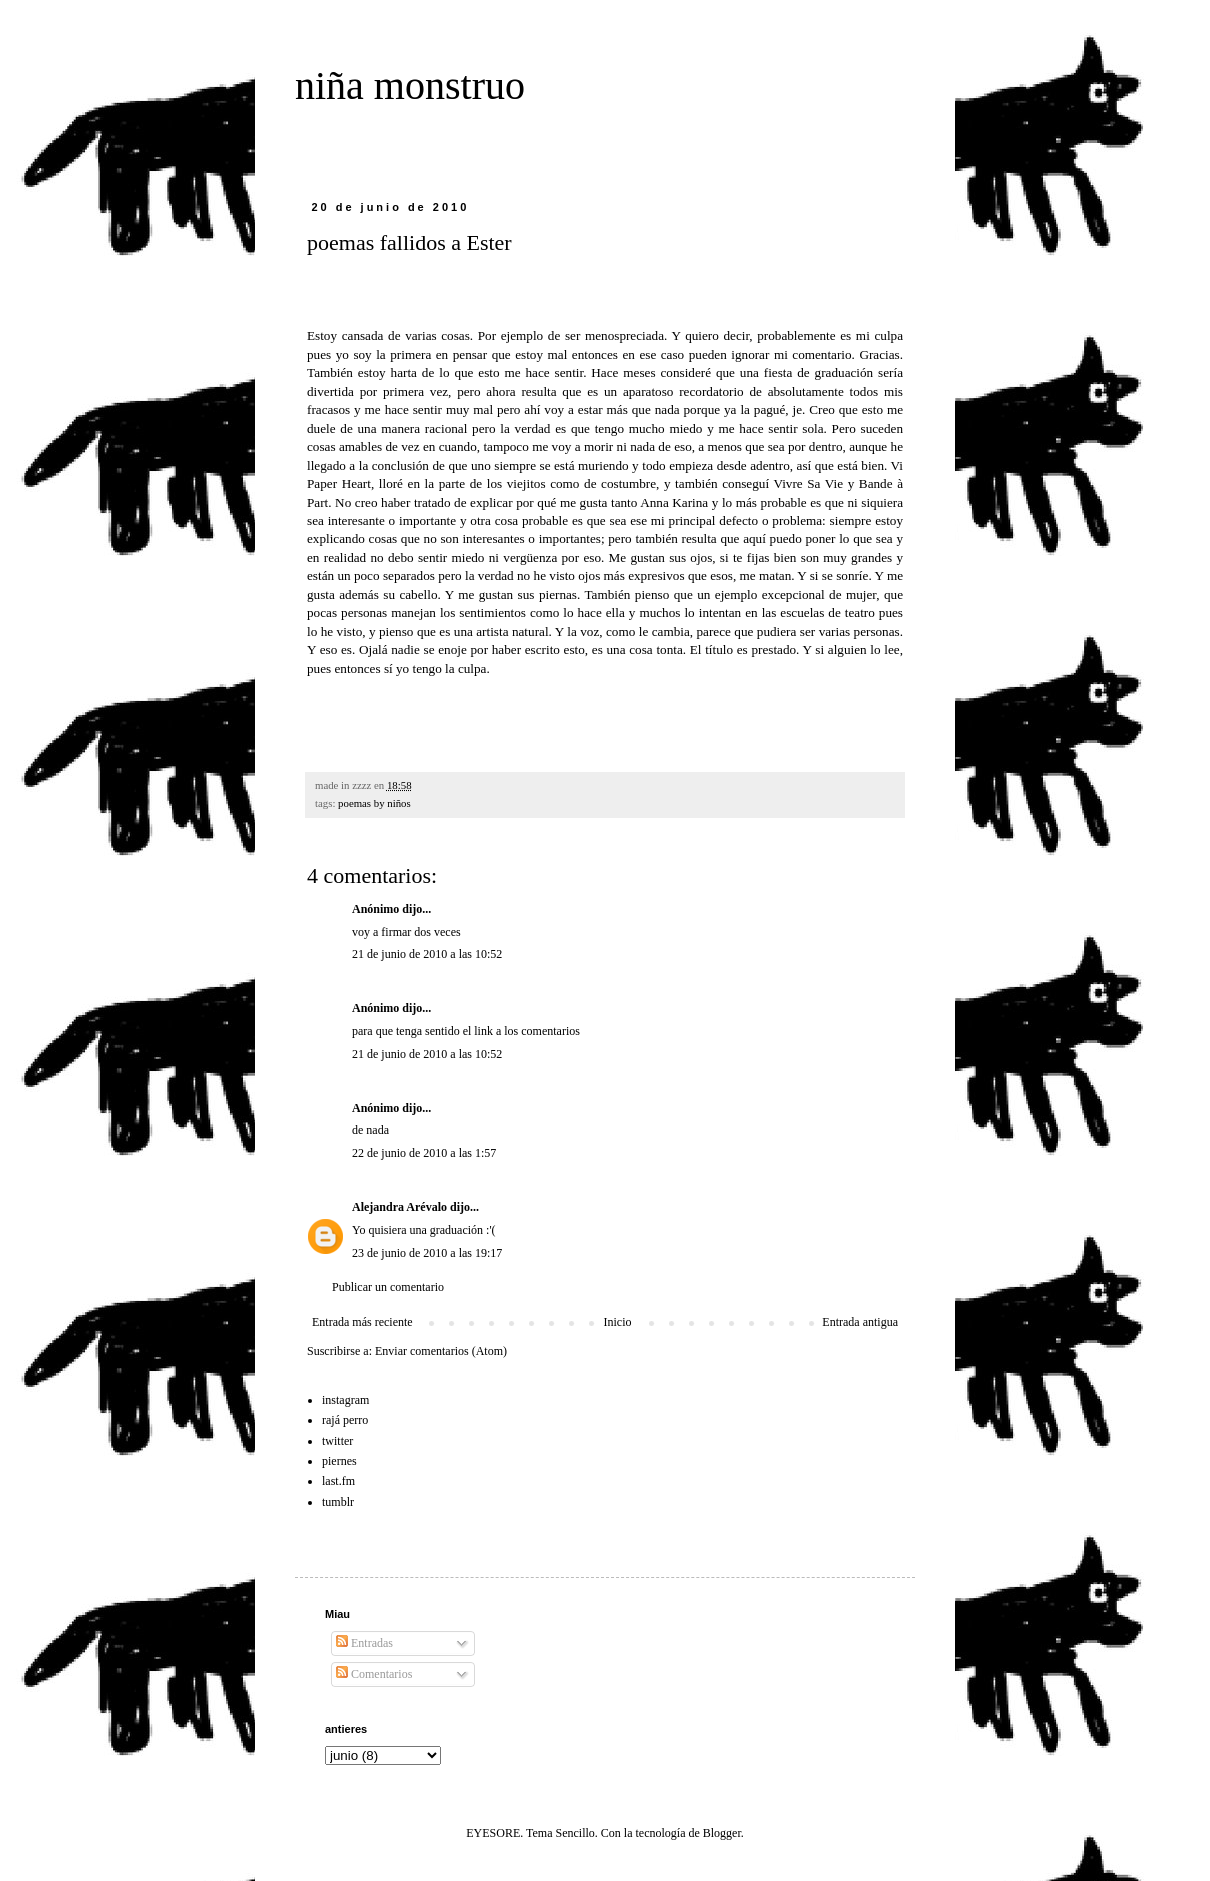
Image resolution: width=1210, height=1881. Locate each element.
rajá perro (345, 1420)
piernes (339, 1461)
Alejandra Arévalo (399, 1207)
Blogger (722, 1833)
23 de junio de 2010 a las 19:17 (427, 1253)
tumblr (338, 1502)
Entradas (364, 1643)
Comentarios (374, 1674)
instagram (345, 1400)
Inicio (617, 1322)
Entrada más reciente (362, 1322)
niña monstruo (410, 85)
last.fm (338, 1481)
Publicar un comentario (388, 1287)
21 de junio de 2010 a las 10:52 (427, 954)
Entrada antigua (860, 1322)
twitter (337, 1441)
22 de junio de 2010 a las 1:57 (424, 1153)
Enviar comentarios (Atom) (441, 1351)
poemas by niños (374, 803)
